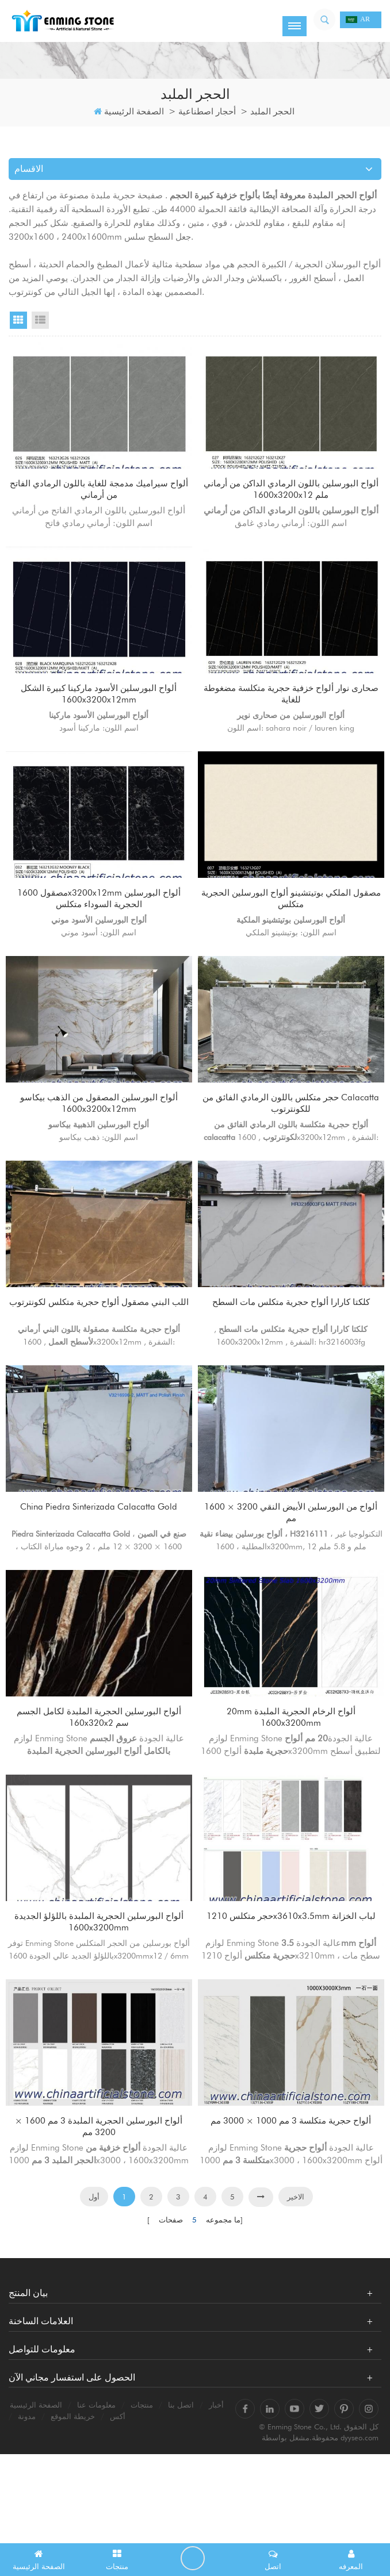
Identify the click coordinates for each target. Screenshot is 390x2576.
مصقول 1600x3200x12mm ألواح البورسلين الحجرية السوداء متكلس (98, 921)
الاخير (295, 2289)
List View (40, 320)
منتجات (142, 2497)
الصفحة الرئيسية (129, 111)
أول (94, 2289)
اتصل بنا (181, 2497)
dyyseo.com (359, 2530)
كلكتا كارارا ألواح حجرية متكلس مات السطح (291, 1351)
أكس (117, 2509)
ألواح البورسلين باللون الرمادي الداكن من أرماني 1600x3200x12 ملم (291, 491)
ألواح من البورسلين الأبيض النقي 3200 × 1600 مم (291, 1566)
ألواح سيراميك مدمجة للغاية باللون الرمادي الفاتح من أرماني (99, 491)
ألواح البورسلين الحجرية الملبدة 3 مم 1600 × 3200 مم (99, 2211)
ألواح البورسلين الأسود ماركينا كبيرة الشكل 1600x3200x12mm (99, 706)
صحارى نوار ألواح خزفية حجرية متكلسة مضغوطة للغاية (291, 706)
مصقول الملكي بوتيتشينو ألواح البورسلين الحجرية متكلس (291, 921)
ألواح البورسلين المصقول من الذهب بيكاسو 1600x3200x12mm (99, 1136)
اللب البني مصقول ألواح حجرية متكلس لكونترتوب (99, 1351)
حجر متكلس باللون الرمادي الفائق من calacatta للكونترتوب (291, 1136)
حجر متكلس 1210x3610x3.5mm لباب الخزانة (291, 1996)
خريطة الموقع (73, 2509)
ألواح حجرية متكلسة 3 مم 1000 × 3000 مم (291, 2211)
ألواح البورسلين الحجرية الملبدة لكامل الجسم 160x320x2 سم (99, 1781)
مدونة (27, 2509)
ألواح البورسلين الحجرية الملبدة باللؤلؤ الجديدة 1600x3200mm (99, 1996)
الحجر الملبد (272, 111)
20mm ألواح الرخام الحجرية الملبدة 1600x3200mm (291, 1781)
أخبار (216, 2497)
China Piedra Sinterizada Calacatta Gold (99, 1559)
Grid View (18, 320)
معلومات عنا (96, 2497)
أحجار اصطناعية (207, 111)
